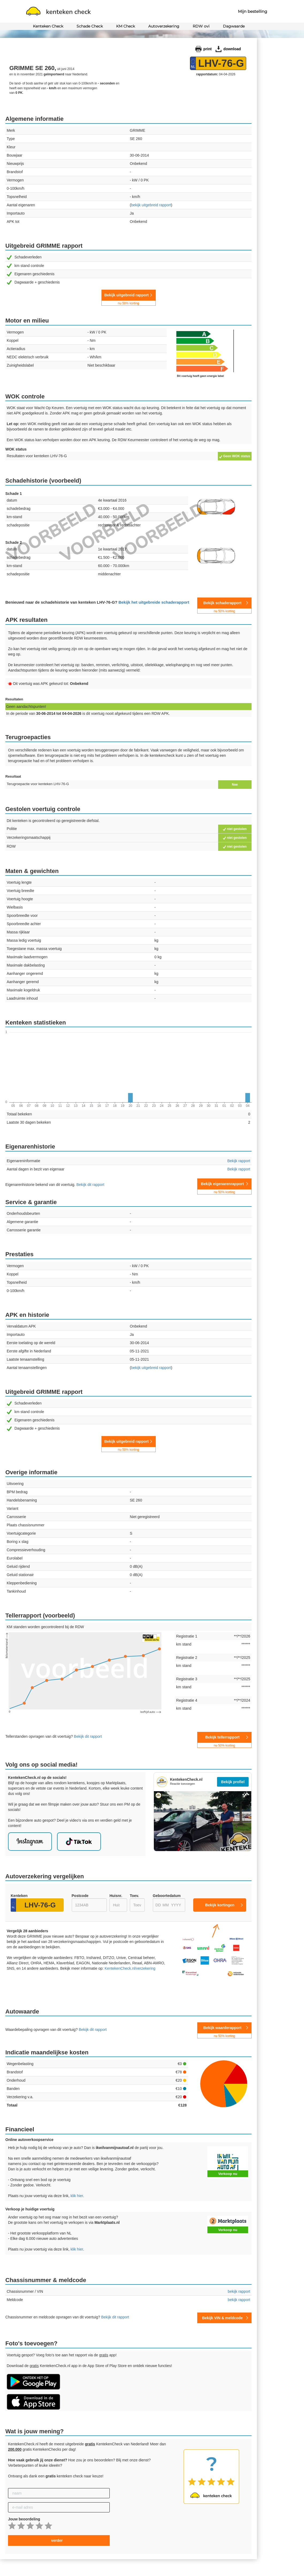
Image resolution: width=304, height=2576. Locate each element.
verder (57, 2540)
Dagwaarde (234, 26)
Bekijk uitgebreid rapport (128, 296)
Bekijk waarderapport (224, 2029)
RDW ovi (201, 26)
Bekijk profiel (233, 1782)
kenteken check (58, 11)
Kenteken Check (48, 26)
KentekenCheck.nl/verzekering (130, 1968)
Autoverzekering (163, 26)
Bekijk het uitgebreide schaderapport (154, 602)
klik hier (76, 2196)
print (207, 49)
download (232, 49)
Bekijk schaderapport (224, 604)
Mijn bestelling (252, 11)
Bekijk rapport (238, 1161)
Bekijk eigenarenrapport (224, 1185)
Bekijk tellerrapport (224, 1739)
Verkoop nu (227, 2174)
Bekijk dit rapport (90, 1184)
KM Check (125, 26)
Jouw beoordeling (24, 2519)
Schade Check (90, 26)
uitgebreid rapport (151, 205)
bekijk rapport (239, 2291)
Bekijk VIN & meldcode (222, 2318)
